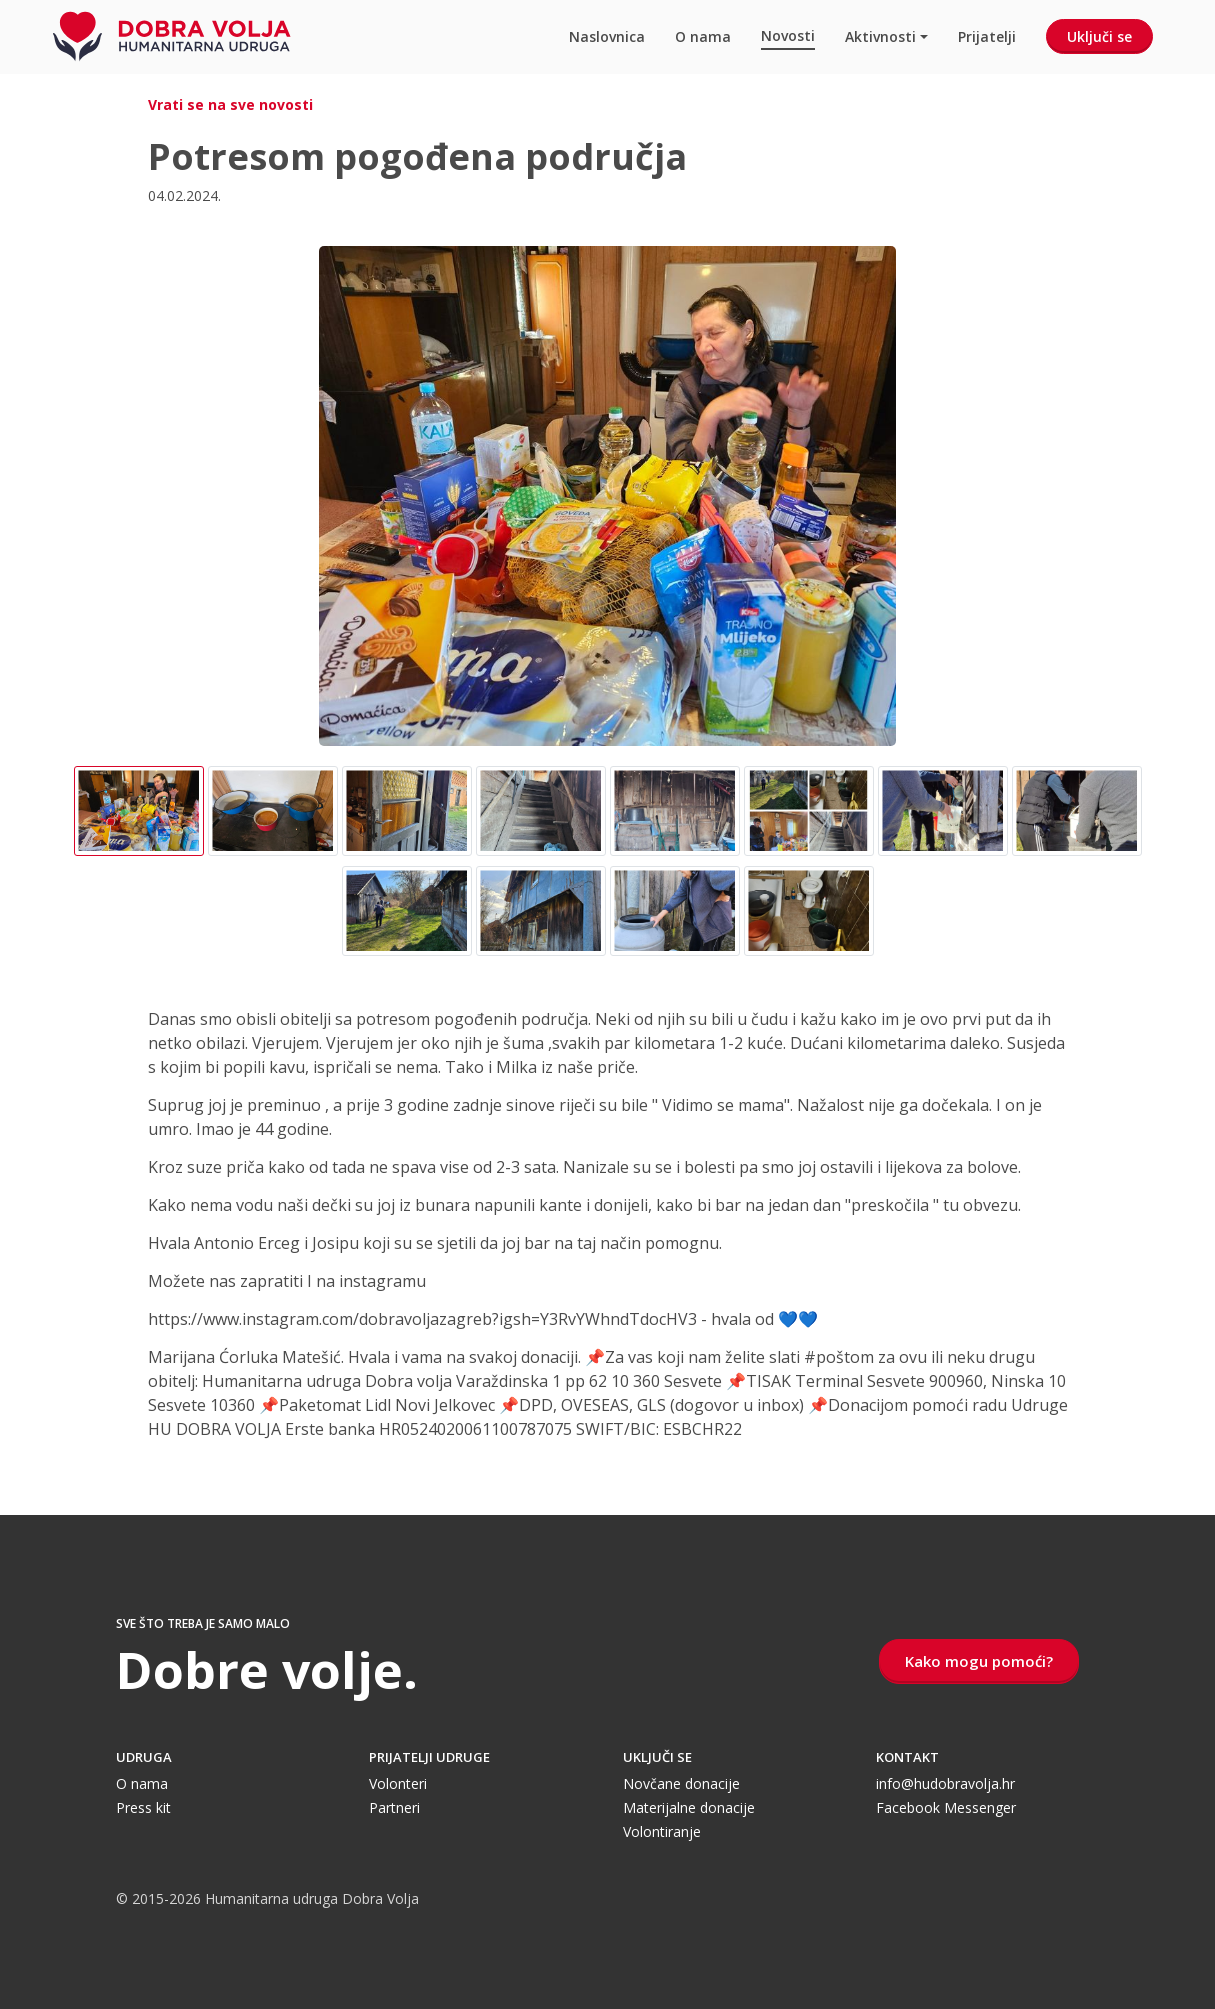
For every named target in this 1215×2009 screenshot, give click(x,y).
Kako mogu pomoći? (979, 1661)
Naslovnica (607, 36)
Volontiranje (662, 1831)
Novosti (788, 35)
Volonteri (398, 1783)
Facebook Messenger (946, 1807)
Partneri (394, 1807)
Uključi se (1099, 36)
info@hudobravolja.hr (945, 1783)
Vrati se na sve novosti (230, 104)
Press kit (143, 1807)
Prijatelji (987, 36)
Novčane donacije (681, 1783)
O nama (703, 36)
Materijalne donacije (689, 1807)
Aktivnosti (880, 36)
